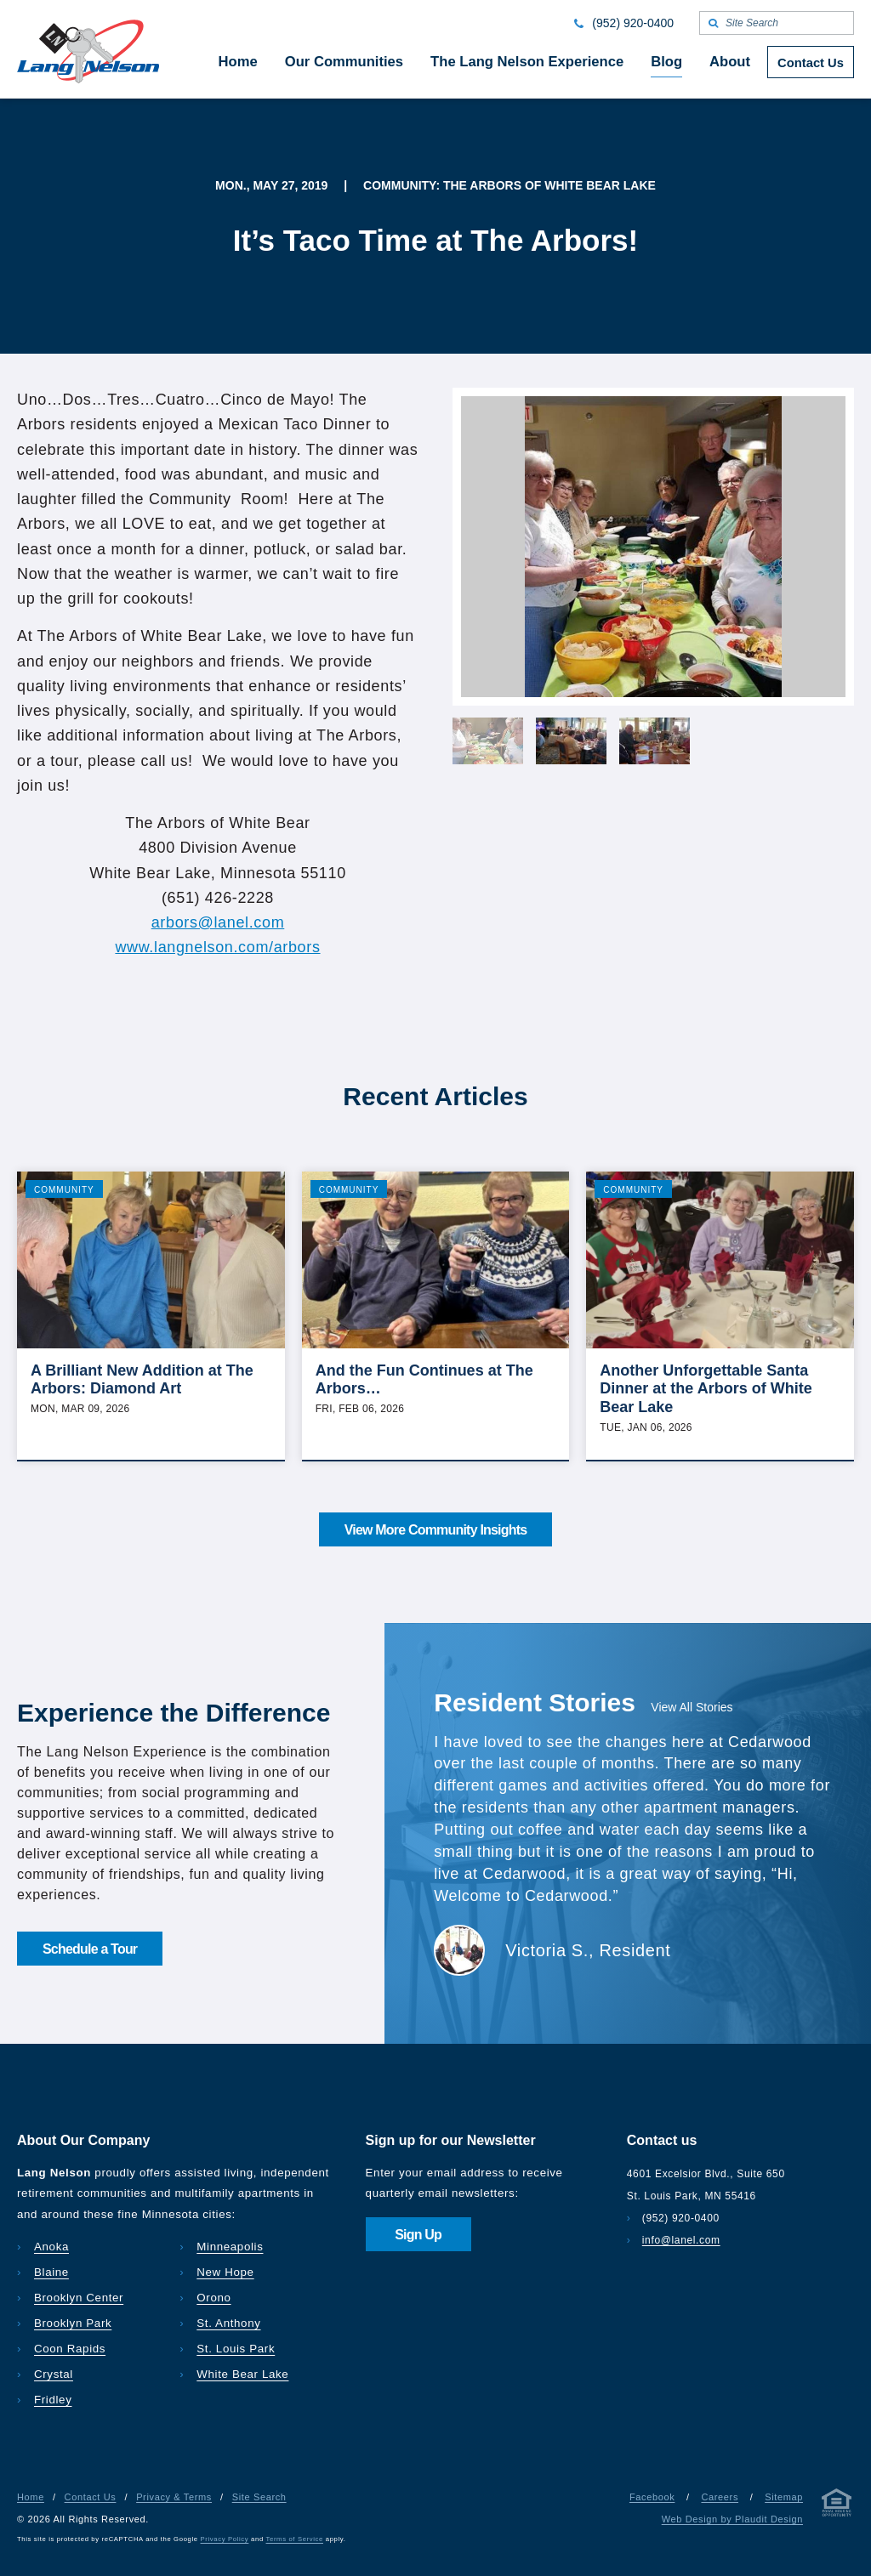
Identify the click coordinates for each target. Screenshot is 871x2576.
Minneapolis (229, 2246)
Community (64, 1189)
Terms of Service (294, 2539)
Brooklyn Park (72, 2323)
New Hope (224, 2272)
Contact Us (91, 2497)
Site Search (259, 2497)
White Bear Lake (242, 2374)
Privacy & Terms (174, 2497)
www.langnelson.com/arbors (217, 947)
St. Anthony (228, 2323)
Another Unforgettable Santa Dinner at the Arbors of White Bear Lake (705, 1389)
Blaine (51, 2272)
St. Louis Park (235, 2348)
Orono (213, 2297)
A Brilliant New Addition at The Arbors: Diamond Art (142, 1380)
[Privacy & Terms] (837, 2505)
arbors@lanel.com (218, 922)
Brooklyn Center (78, 2297)
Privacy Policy (225, 2539)
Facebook (652, 2497)
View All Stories (691, 1707)
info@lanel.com (681, 2240)
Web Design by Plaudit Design (732, 2519)
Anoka (51, 2246)
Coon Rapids (69, 2348)
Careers (719, 2497)
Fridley (52, 2399)
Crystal (53, 2374)
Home (30, 2497)
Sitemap (784, 2497)
